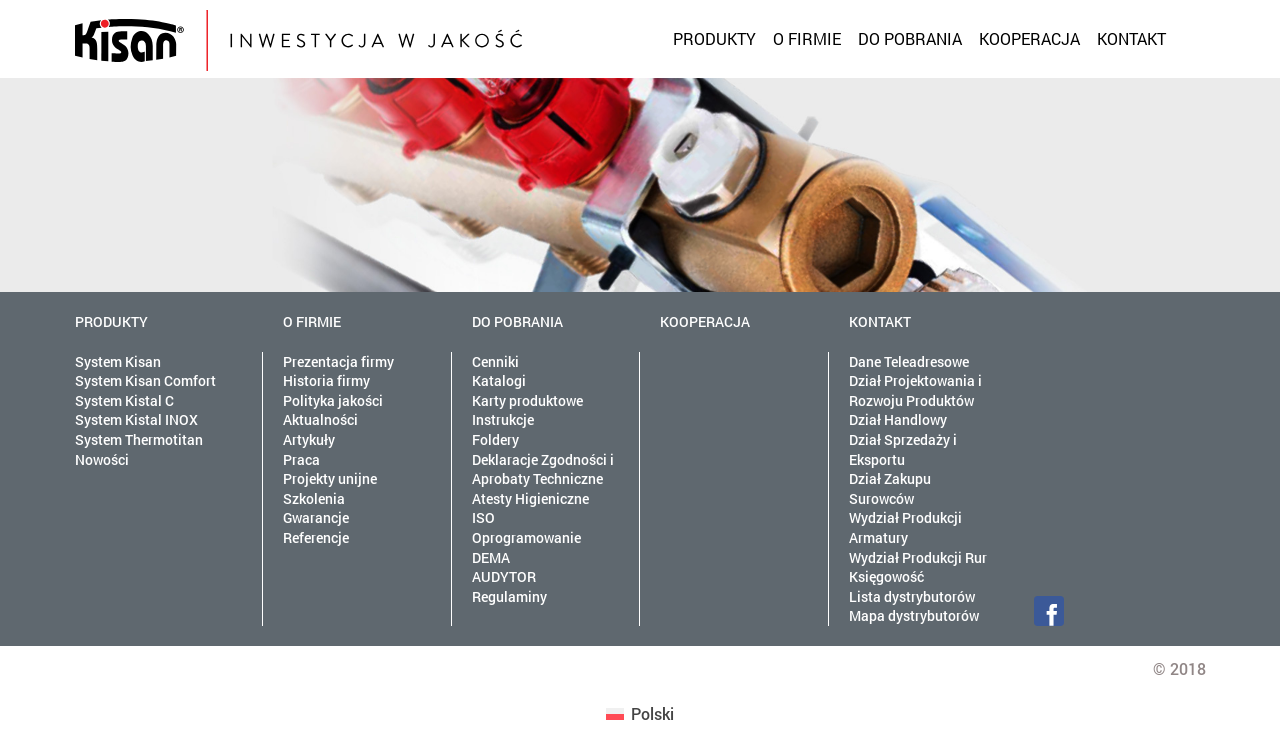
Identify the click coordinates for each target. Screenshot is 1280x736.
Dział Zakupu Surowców (890, 488)
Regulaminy (509, 596)
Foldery (495, 439)
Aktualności (320, 419)
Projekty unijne (330, 478)
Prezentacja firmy (338, 361)
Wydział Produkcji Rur (918, 557)
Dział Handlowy (898, 419)
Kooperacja (1029, 38)
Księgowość (886, 576)
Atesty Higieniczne (530, 498)
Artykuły (309, 439)
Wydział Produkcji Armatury (905, 527)
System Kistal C (124, 400)
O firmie (807, 38)
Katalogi (499, 380)
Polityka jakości (333, 400)
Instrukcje (503, 419)
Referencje (316, 537)
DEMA (491, 557)
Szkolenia (314, 498)
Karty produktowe (527, 400)
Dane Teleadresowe (909, 361)
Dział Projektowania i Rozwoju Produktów (915, 390)
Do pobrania (910, 38)
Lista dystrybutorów (912, 596)
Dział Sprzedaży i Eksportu (903, 449)
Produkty (714, 38)
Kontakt (1131, 38)
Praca (301, 459)
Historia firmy (326, 380)
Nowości (102, 459)
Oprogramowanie (526, 537)
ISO (483, 517)
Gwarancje (316, 517)
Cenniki (495, 361)
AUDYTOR (504, 576)
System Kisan (118, 361)
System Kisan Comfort (145, 380)
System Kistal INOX (136, 419)
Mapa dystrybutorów (914, 615)
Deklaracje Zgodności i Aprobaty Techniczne (543, 469)
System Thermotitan (139, 439)
